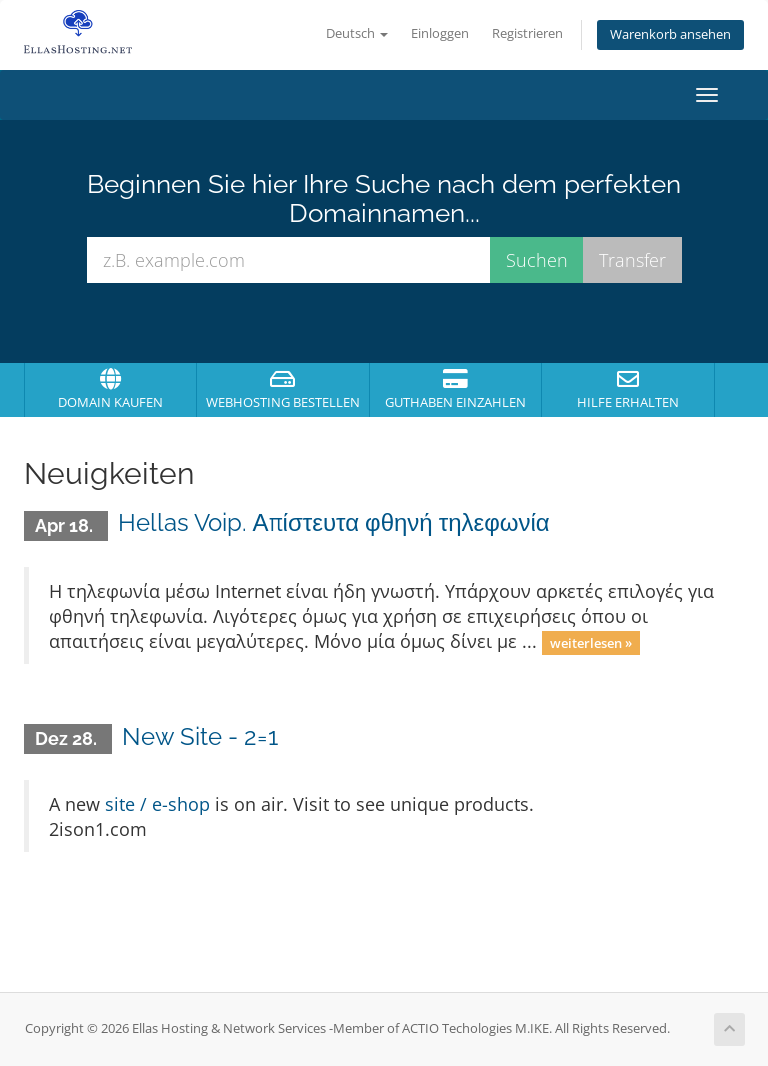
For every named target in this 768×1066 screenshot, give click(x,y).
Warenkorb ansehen (670, 34)
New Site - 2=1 (200, 736)
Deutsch (357, 33)
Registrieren (527, 33)
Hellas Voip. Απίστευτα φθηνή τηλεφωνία (334, 522)
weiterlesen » (591, 643)
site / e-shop (157, 804)
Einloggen (440, 33)
